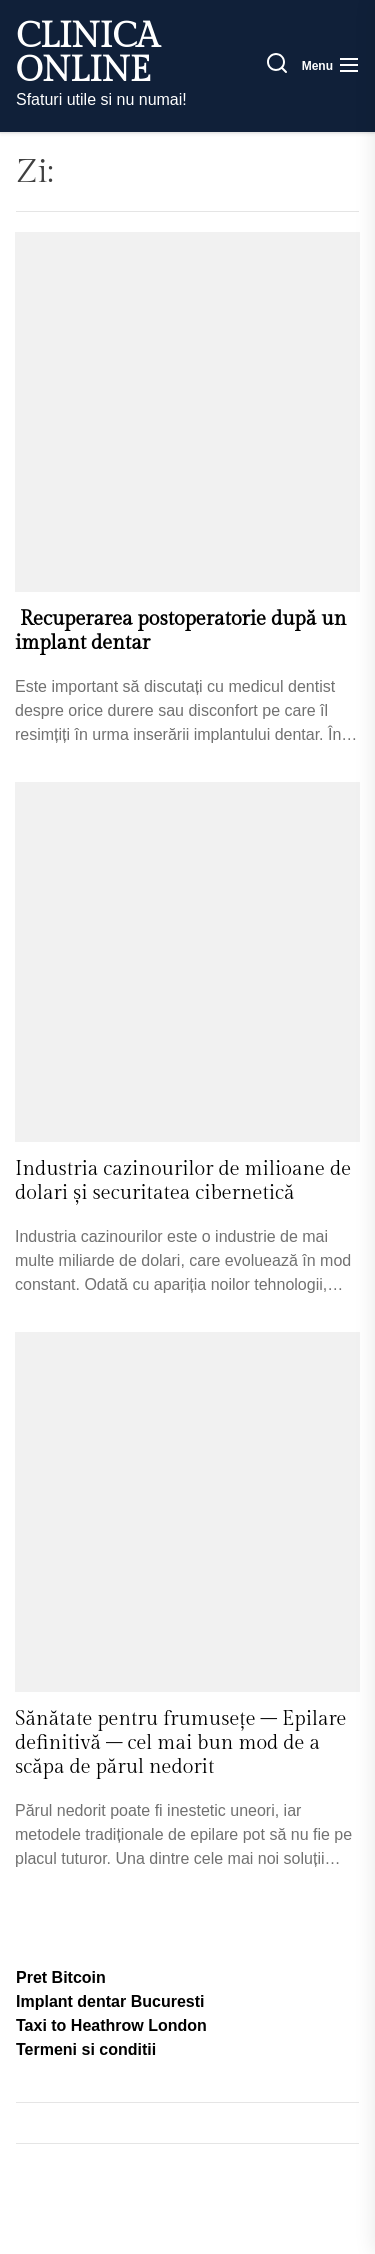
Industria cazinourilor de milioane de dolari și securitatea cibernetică (183, 1181)
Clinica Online (87, 54)
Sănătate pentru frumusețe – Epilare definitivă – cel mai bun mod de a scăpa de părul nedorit (180, 1743)
